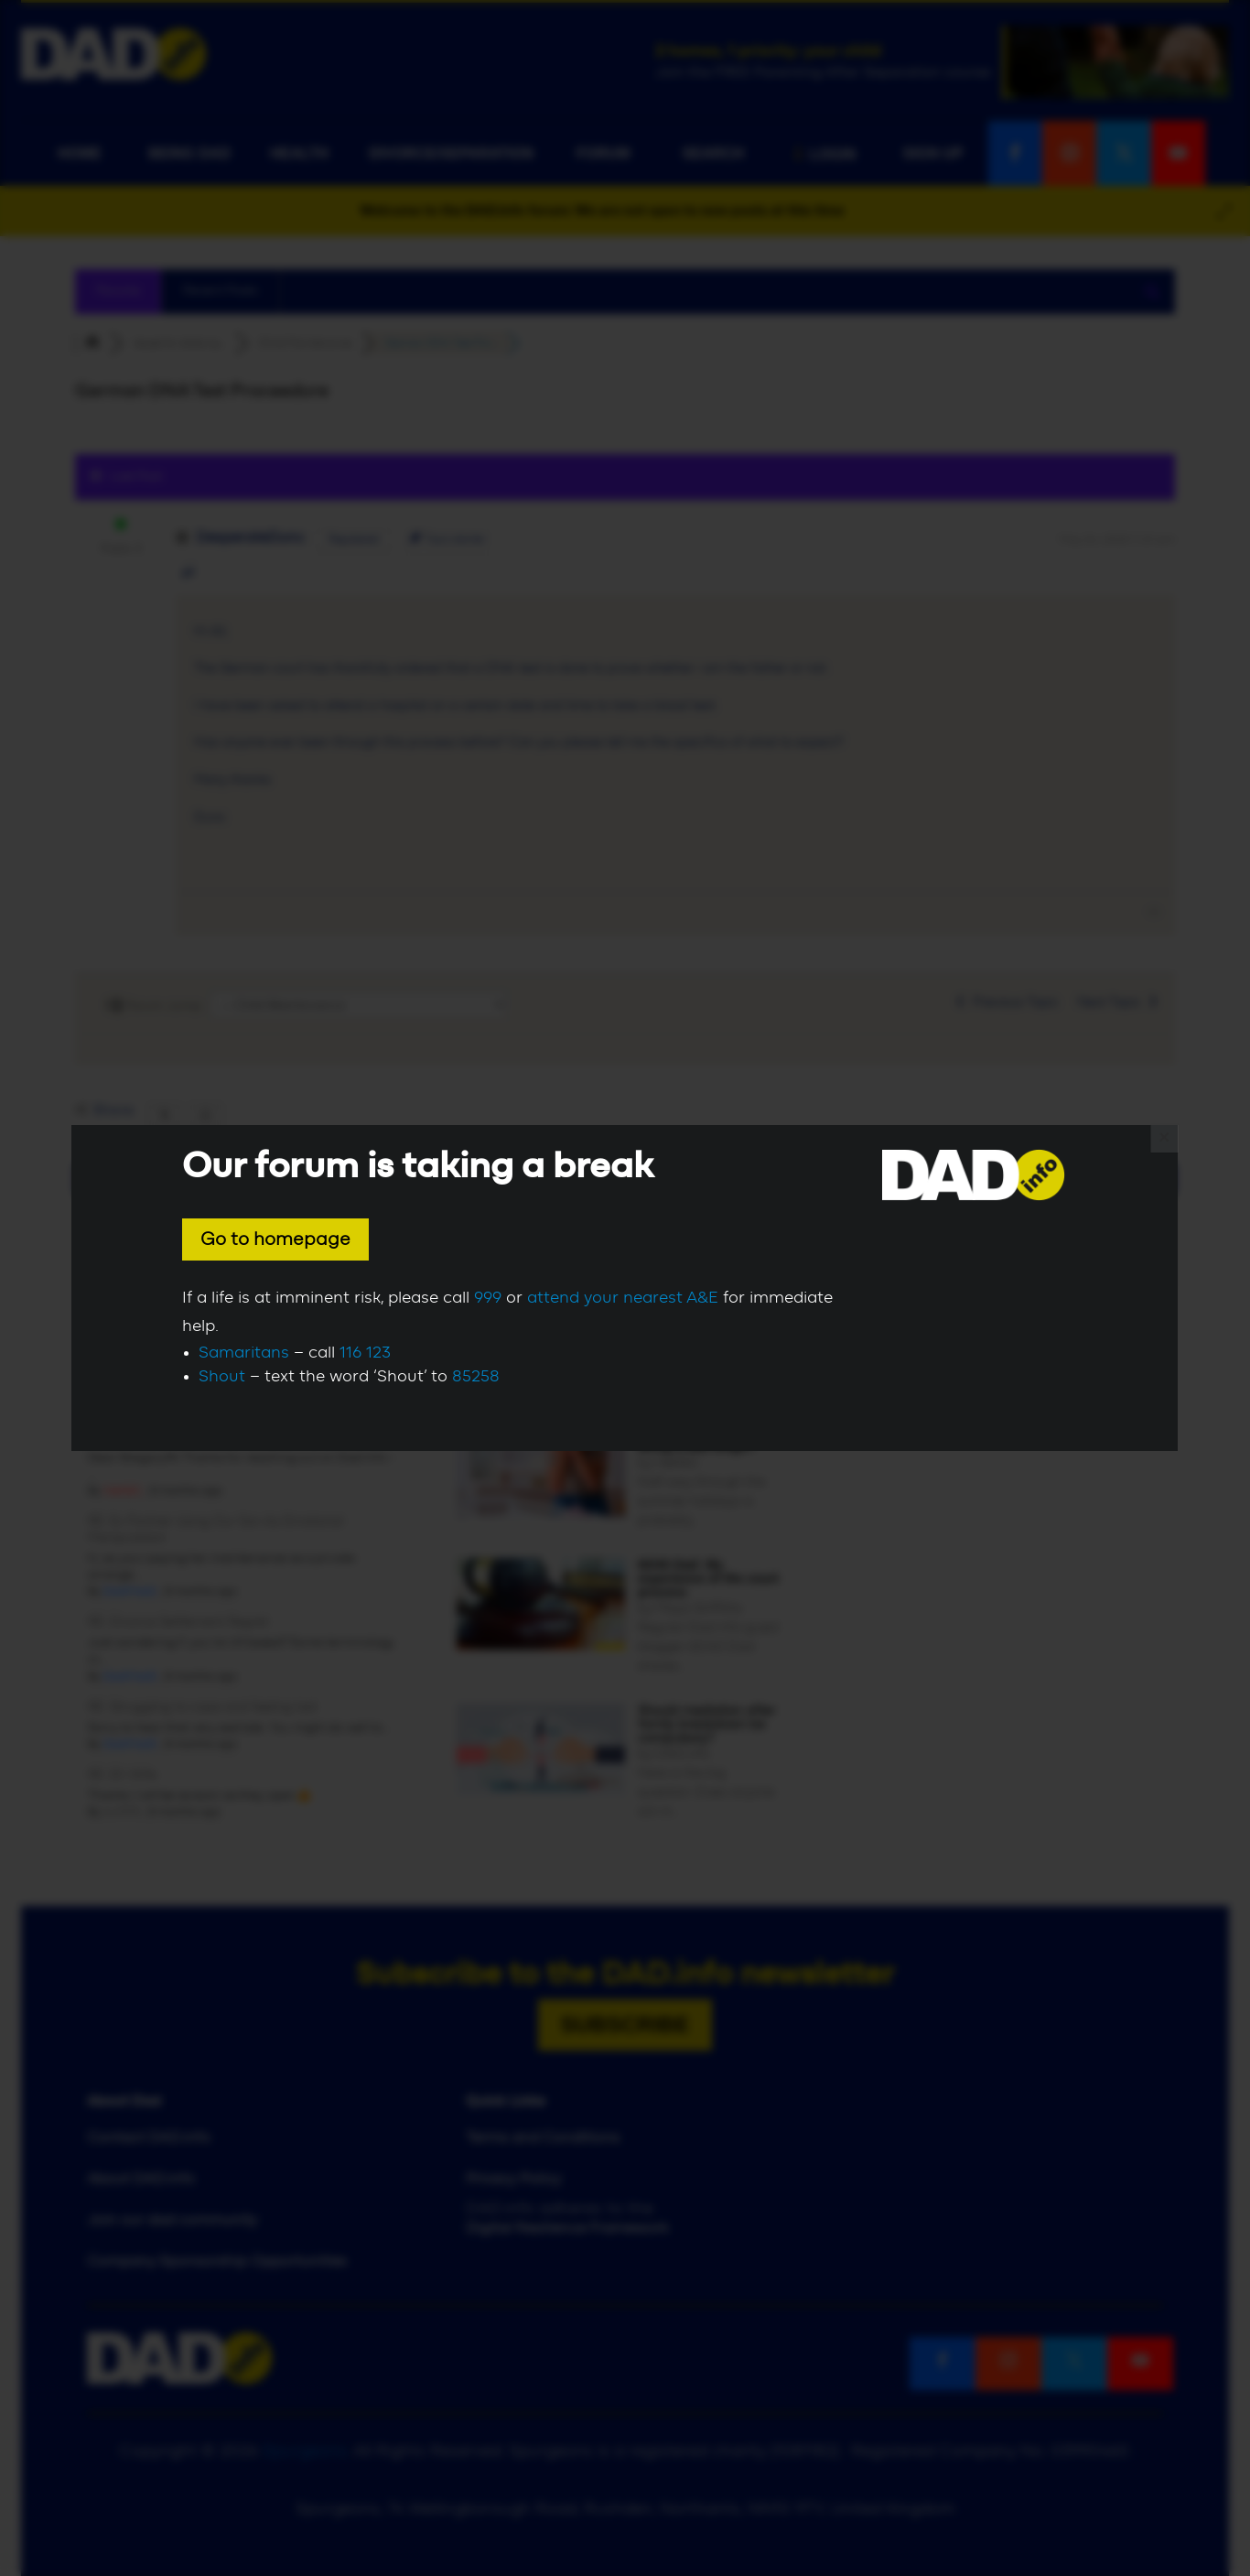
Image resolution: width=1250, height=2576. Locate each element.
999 (487, 1298)
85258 (476, 1377)
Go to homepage (275, 1239)
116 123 (365, 1353)
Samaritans (244, 1353)
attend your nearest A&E (622, 1298)
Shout (222, 1377)
